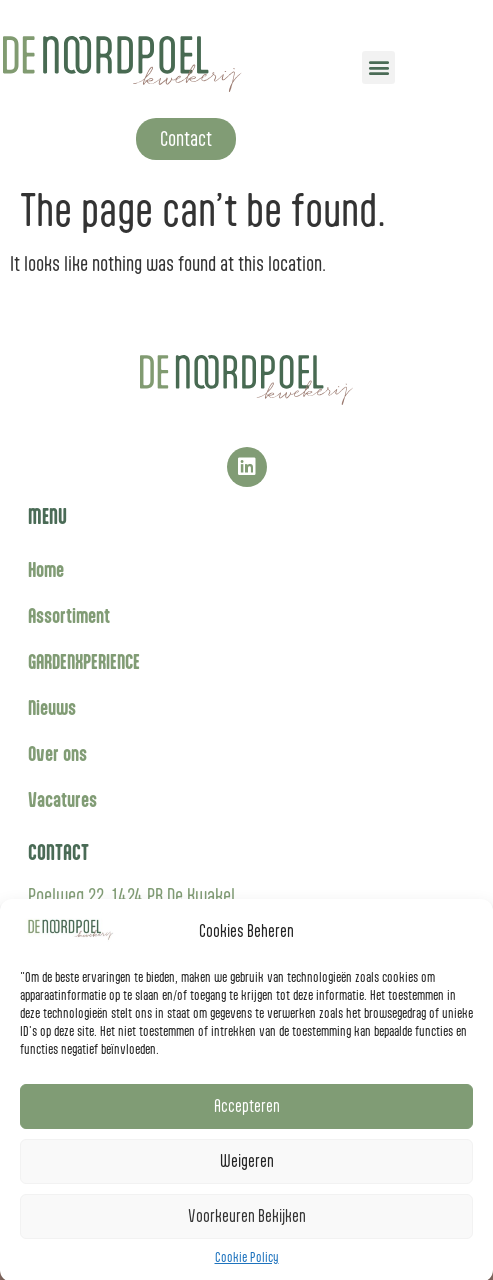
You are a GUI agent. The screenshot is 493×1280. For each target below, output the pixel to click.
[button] (378, 67)
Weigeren (247, 1172)
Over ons (57, 753)
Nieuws (52, 707)
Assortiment (69, 615)
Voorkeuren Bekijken (247, 1227)
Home (46, 569)
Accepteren (247, 1117)
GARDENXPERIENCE (84, 661)
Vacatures (62, 799)
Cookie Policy (247, 1268)
